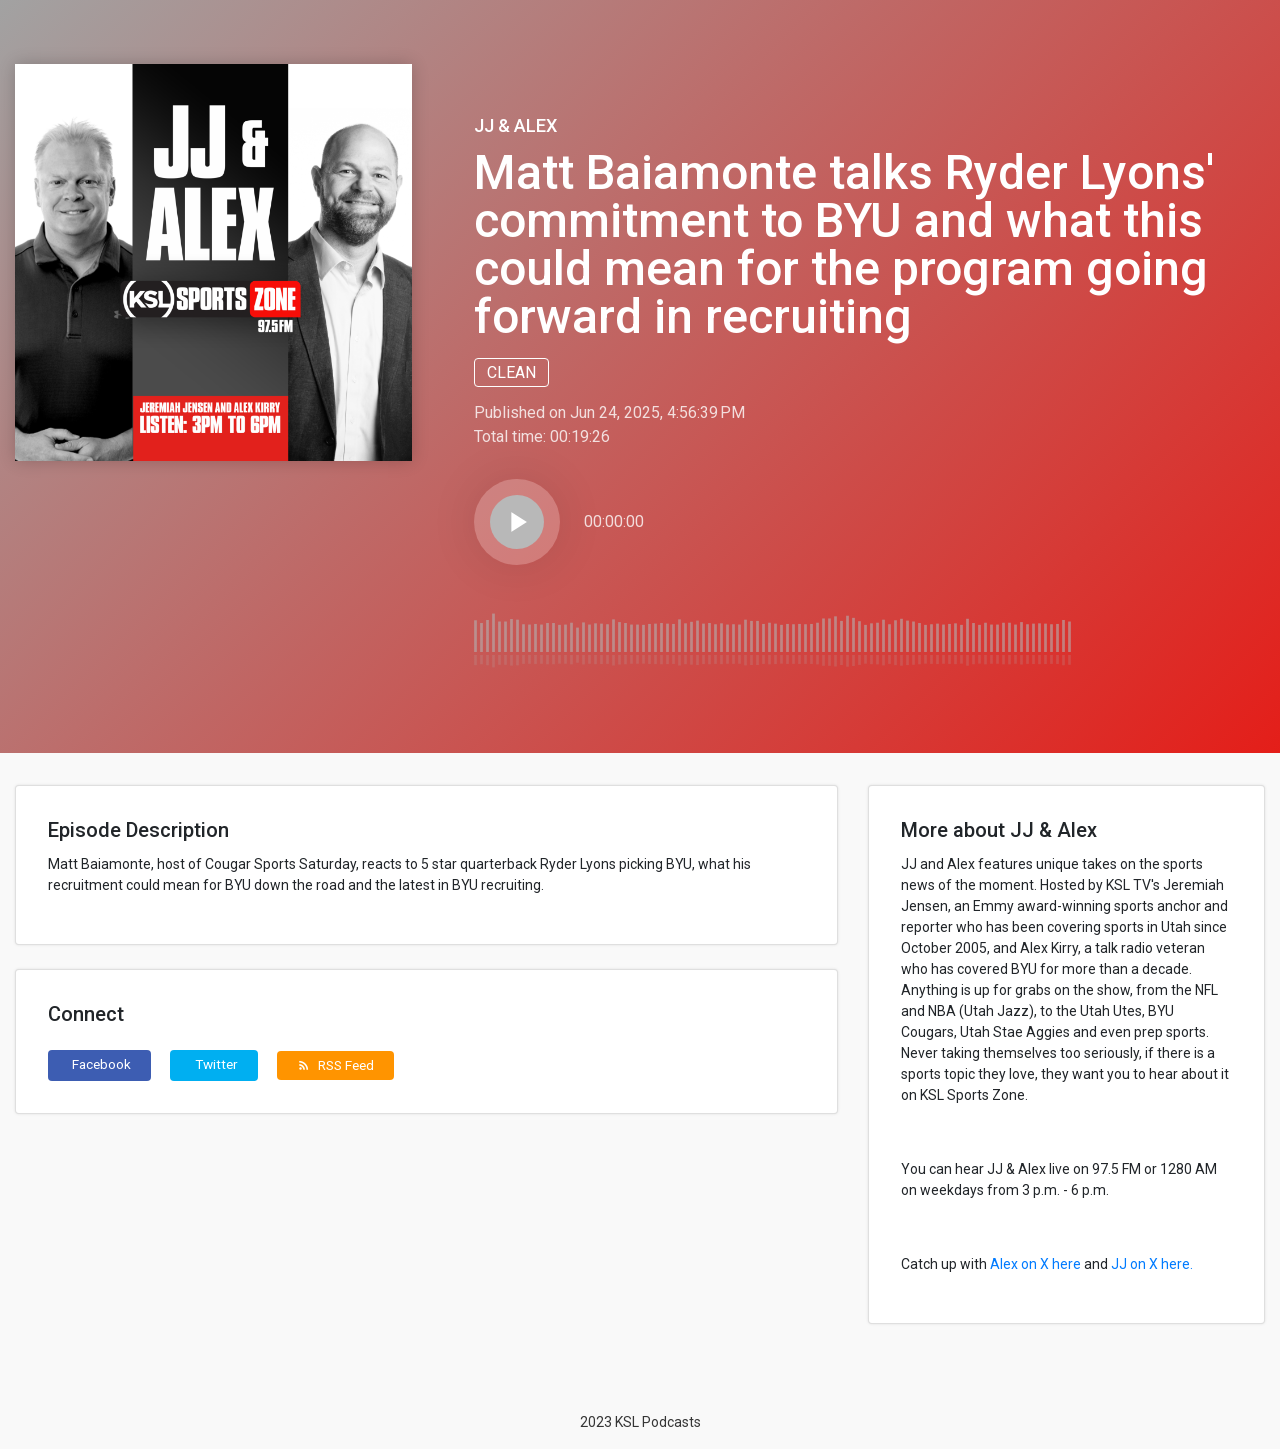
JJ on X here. (1152, 1264)
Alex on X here (1035, 1264)
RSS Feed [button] (335, 1065)
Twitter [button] (216, 1064)
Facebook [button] (101, 1064)
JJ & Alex (515, 125)
